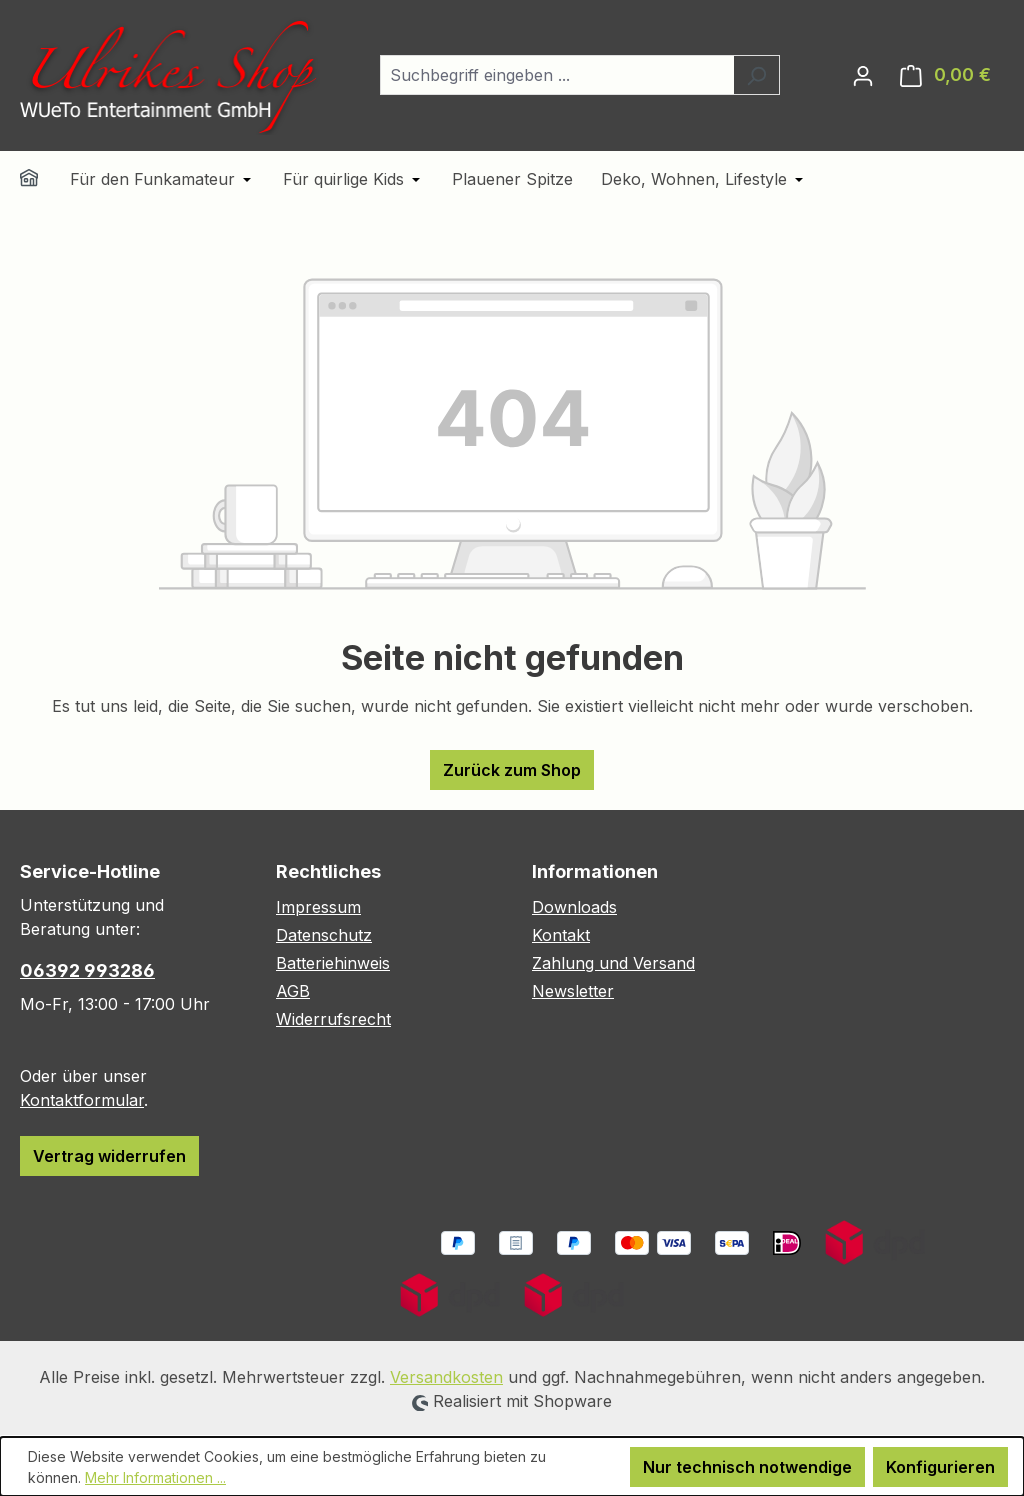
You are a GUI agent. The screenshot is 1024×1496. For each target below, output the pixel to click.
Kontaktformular (82, 1100)
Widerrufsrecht (333, 1019)
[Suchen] (756, 75)
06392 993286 (87, 970)
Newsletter (573, 991)
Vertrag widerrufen (109, 1156)
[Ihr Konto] (863, 75)
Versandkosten (446, 1377)
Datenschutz (324, 935)
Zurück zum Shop (512, 770)
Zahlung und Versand (613, 963)
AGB (293, 991)
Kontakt (561, 935)
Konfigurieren (940, 1467)
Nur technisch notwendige (747, 1467)
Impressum (318, 907)
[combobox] (557, 75)
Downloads (574, 907)
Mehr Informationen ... (155, 1477)
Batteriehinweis (333, 963)
